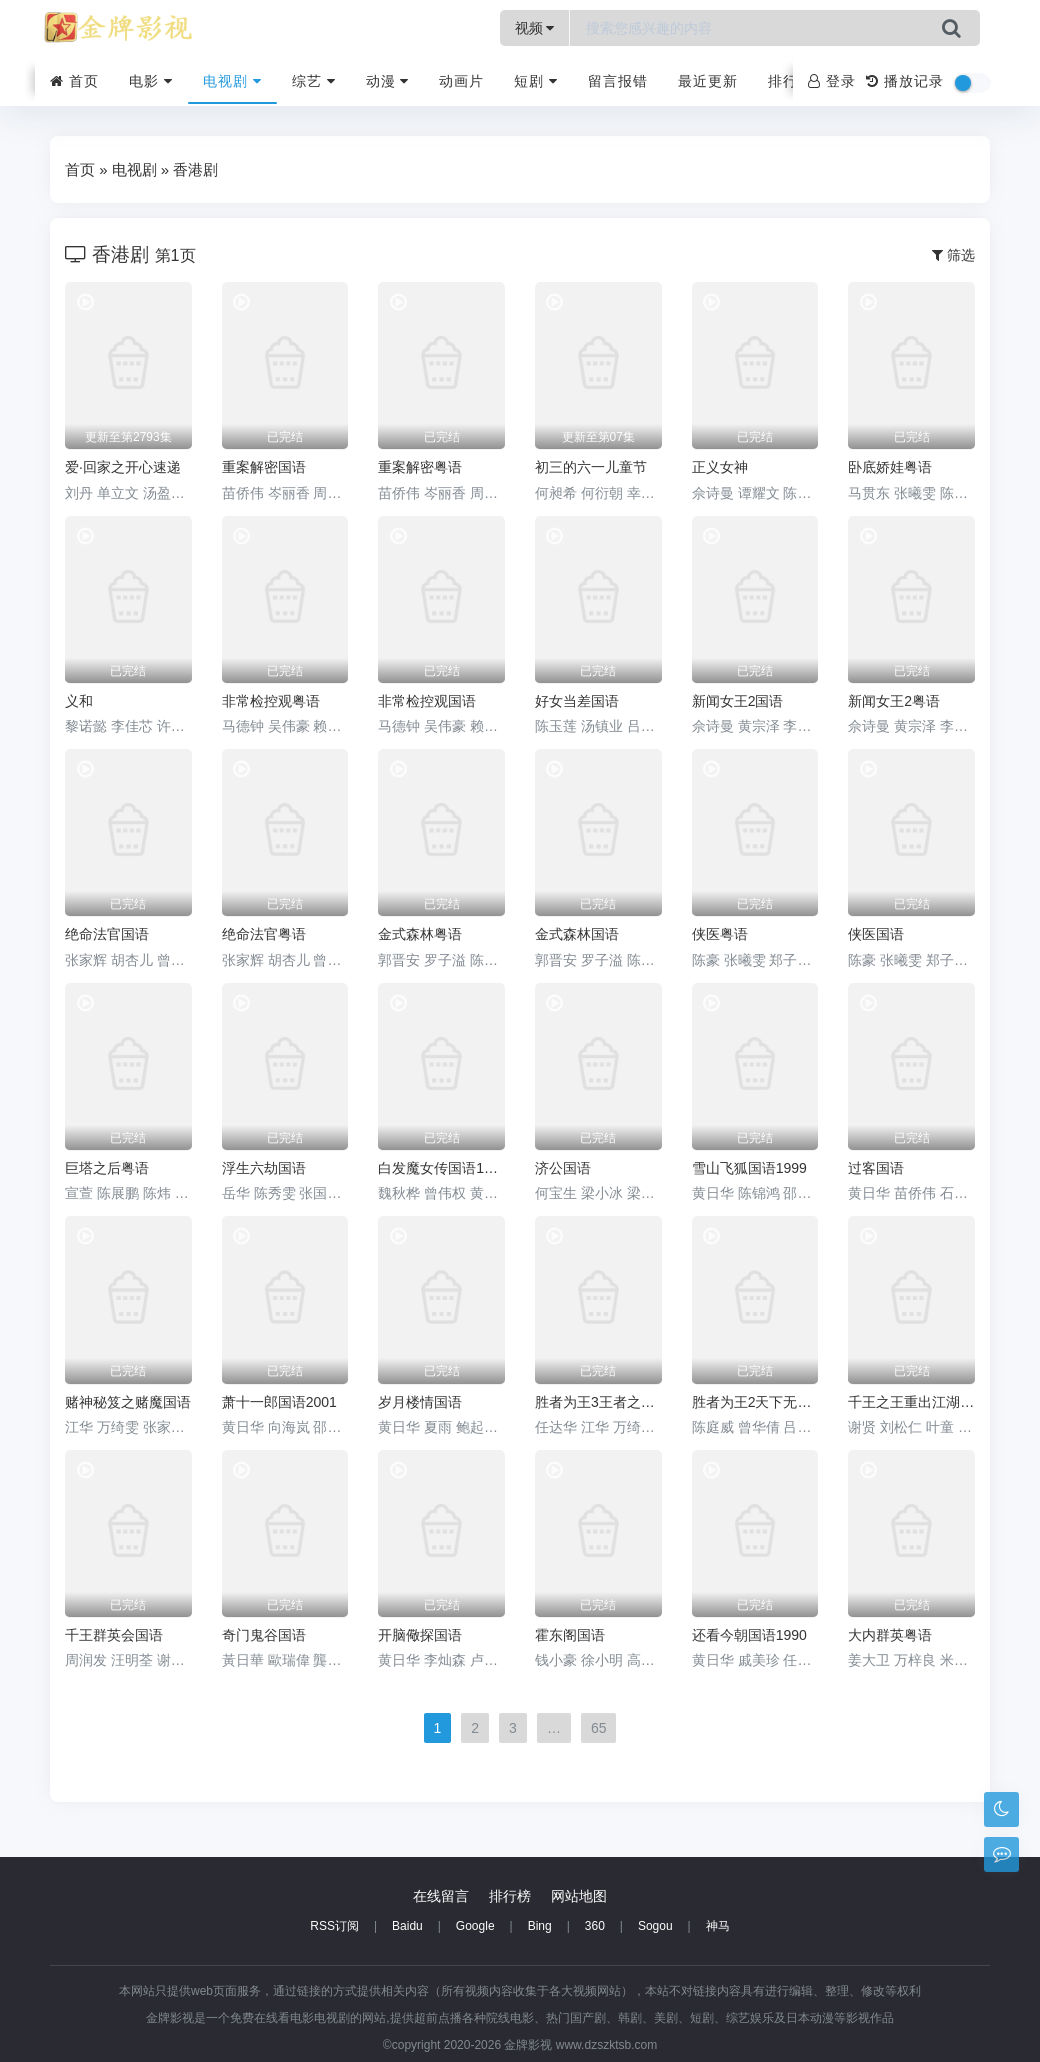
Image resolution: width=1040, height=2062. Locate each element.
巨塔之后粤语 (107, 1168)
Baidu (407, 1926)
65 (599, 1728)
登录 (832, 81)
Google (475, 1926)
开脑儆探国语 (420, 1635)
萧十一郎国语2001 (279, 1402)
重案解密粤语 (420, 467)
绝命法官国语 (107, 934)
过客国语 (876, 1168)
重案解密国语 (264, 467)
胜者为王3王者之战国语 (598, 1402)
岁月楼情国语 (420, 1402)
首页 (74, 81)
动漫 (388, 81)
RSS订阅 (334, 1926)
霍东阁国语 (570, 1635)
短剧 (536, 81)
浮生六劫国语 (264, 1168)
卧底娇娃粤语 (890, 467)
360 (595, 1926)
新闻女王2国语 (738, 701)
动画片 (461, 81)
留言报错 (618, 81)
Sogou (655, 1926)
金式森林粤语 (420, 934)
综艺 (314, 81)
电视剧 (232, 81)
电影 (151, 81)
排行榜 (790, 81)
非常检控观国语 (427, 701)
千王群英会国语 (114, 1635)
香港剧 (195, 169)
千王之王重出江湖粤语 (911, 1402)
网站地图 (579, 1896)
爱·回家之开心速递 (123, 467)
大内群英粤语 (890, 1635)
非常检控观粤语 (271, 701)
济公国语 (563, 1168)
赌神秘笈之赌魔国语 (128, 1402)
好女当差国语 (577, 701)
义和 (79, 701)
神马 (718, 1926)
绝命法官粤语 (264, 934)
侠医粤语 (720, 934)
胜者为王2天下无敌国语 (755, 1402)
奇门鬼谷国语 (264, 1635)
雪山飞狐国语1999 (749, 1168)
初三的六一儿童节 (591, 467)
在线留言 (441, 1896)
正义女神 (720, 467)
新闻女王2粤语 (894, 701)
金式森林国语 (577, 934)
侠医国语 (876, 934)
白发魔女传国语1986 (441, 1168)
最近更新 (708, 81)
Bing (540, 1926)
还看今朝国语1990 (749, 1635)
